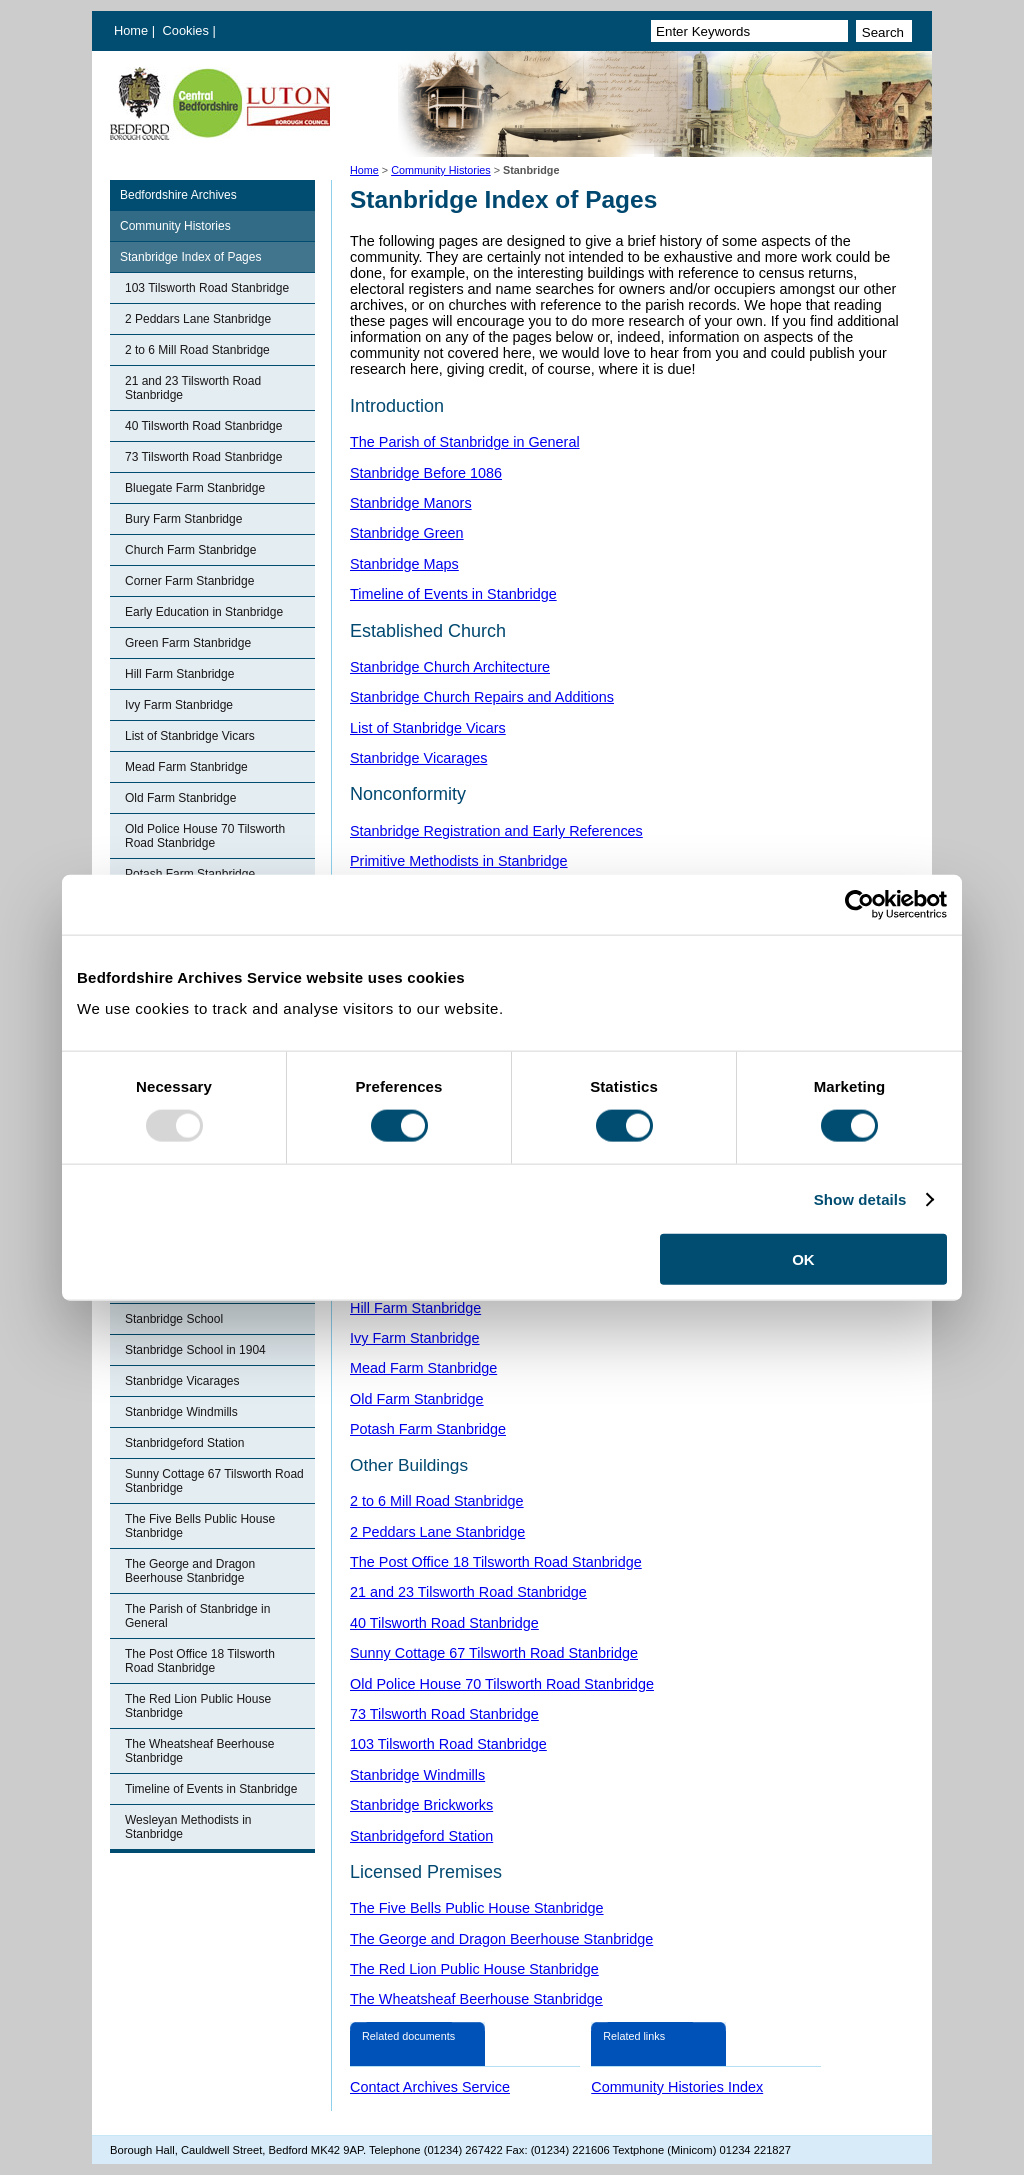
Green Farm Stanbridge (188, 643)
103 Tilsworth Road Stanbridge (207, 288)
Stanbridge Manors (411, 503)
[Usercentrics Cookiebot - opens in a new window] (859, 904)
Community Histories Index (677, 2087)
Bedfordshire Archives (178, 195)
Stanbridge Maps (404, 564)
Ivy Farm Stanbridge (179, 705)
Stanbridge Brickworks (421, 1805)
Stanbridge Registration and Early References (496, 831)
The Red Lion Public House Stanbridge (198, 1706)
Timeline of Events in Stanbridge (211, 1789)
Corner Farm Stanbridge (189, 581)
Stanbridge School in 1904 (195, 1350)
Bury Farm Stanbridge (183, 519)
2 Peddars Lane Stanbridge (198, 319)
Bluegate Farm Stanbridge (195, 488)
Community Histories (441, 170)
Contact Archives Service (430, 2087)
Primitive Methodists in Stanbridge (459, 861)
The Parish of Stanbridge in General (197, 1616)
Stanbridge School (174, 1319)
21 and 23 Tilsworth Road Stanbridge (193, 388)
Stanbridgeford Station (184, 1443)
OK (803, 1259)
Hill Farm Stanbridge (179, 674)
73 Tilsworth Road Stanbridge (203, 457)
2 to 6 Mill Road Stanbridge (197, 350)
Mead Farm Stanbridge (186, 767)
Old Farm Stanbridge (180, 798)
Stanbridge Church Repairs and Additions (482, 697)
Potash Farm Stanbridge (428, 1429)
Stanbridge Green (407, 533)
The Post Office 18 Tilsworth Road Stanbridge (200, 1661)
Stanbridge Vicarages (182, 1381)
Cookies (188, 30)
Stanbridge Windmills (181, 1412)
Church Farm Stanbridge (190, 550)
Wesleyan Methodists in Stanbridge (188, 1827)
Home (131, 30)
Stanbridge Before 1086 (426, 473)
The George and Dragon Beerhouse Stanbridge (190, 1571)
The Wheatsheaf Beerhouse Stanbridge (199, 1751)
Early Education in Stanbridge (204, 612)
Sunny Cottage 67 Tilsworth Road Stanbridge (214, 1481)
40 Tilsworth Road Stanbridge (203, 426)
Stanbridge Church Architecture (450, 667)
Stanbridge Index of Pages (190, 257)
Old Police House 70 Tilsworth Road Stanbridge (205, 836)
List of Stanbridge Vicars (190, 736)
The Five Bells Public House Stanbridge (200, 1526)
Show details (860, 1198)
